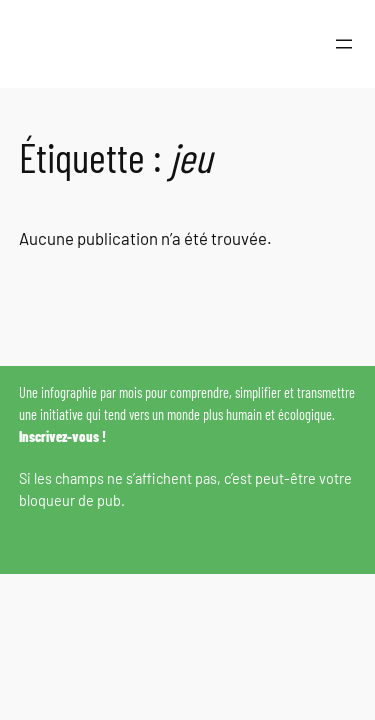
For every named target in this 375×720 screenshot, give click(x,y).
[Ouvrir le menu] (344, 44)
